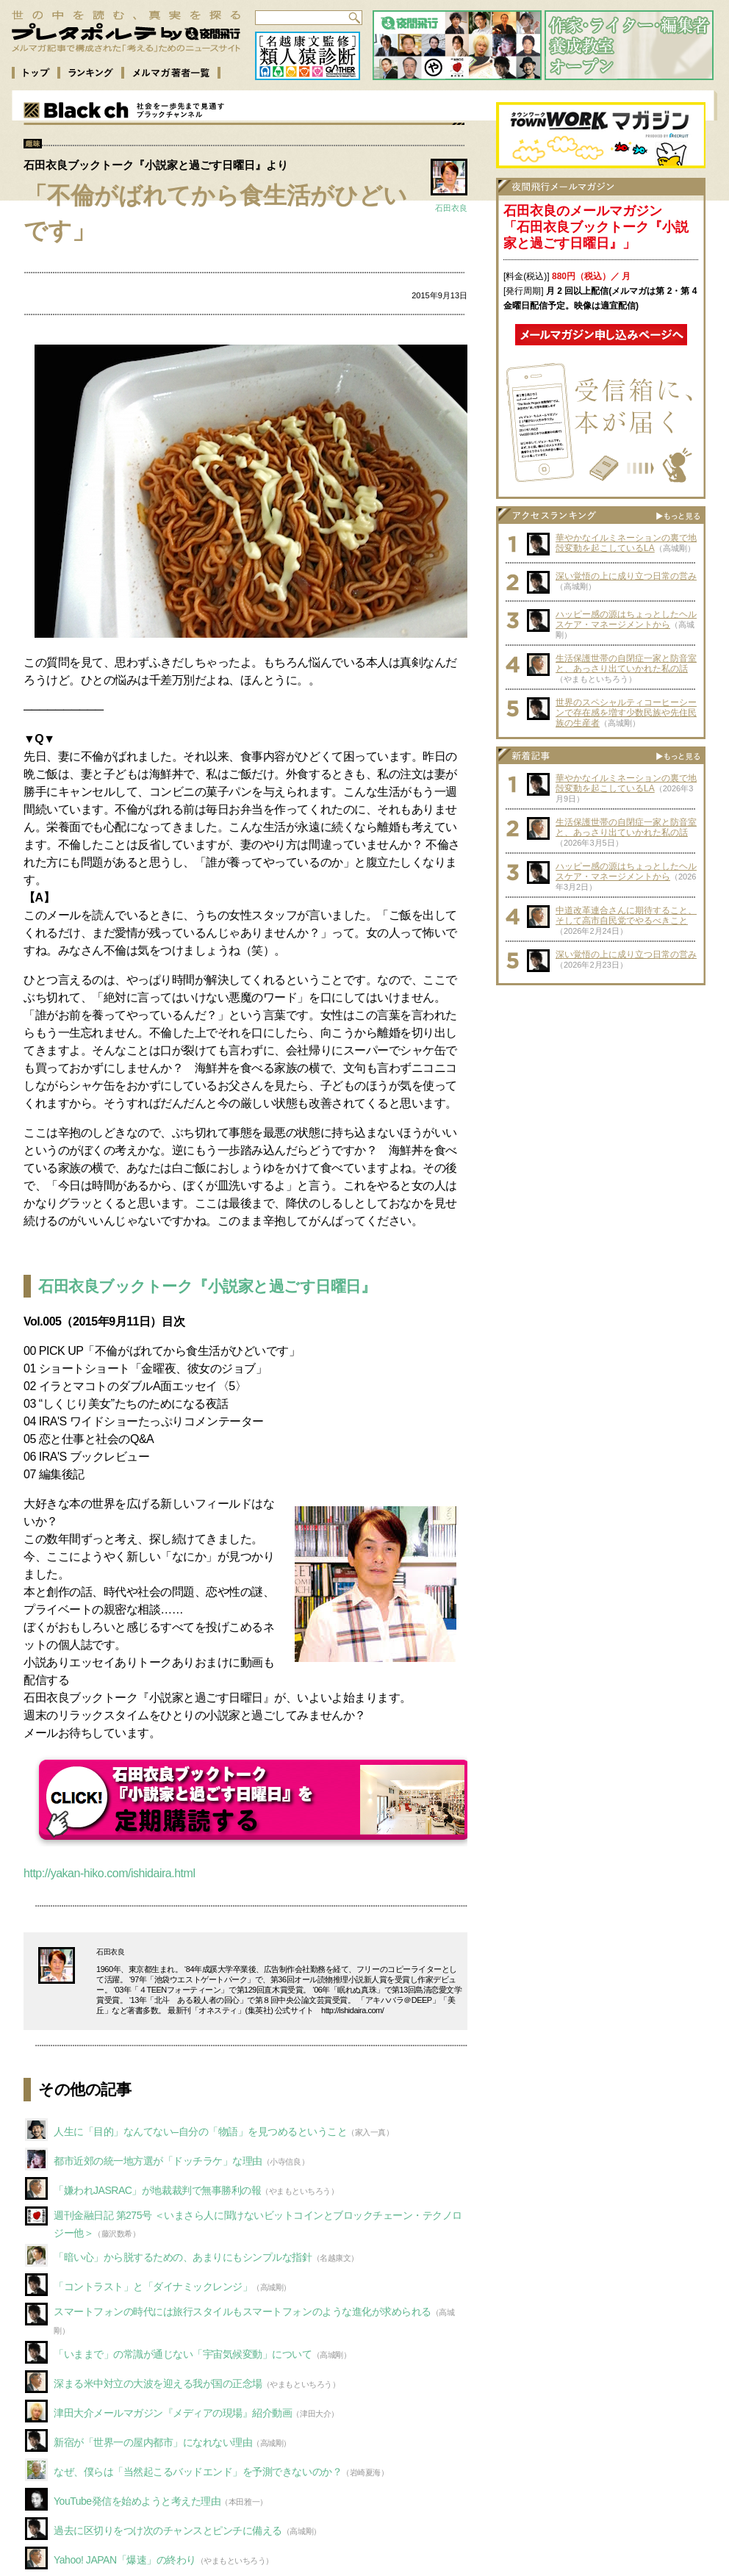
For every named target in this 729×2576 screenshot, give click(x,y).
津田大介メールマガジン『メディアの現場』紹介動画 (173, 2413)
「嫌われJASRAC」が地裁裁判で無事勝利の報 (157, 2190)
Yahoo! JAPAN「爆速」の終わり (125, 2560)
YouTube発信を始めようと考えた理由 (137, 2501)
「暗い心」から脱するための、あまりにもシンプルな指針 (183, 2257)
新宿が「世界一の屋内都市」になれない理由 (153, 2442)
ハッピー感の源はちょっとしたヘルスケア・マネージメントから (626, 619)
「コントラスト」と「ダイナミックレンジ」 (153, 2286)
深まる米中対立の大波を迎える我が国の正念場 (158, 2383)
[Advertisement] (601, 1084)
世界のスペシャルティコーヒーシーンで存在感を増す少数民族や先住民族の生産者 (626, 712)
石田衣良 (451, 208)
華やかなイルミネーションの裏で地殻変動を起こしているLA (626, 543)
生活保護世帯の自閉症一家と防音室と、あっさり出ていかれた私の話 (626, 663)
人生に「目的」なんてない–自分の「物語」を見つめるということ (200, 2131)
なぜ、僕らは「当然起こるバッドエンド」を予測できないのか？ (198, 2472)
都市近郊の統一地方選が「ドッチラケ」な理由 (158, 2161)
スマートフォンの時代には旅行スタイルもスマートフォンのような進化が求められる (242, 2311)
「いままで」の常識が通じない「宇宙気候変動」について (183, 2354)
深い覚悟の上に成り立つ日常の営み (626, 576)
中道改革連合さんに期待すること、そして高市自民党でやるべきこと (626, 915)
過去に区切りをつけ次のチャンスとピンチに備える (168, 2530)
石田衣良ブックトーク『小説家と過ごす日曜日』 (207, 1286)
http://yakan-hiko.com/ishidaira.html (109, 1873)
